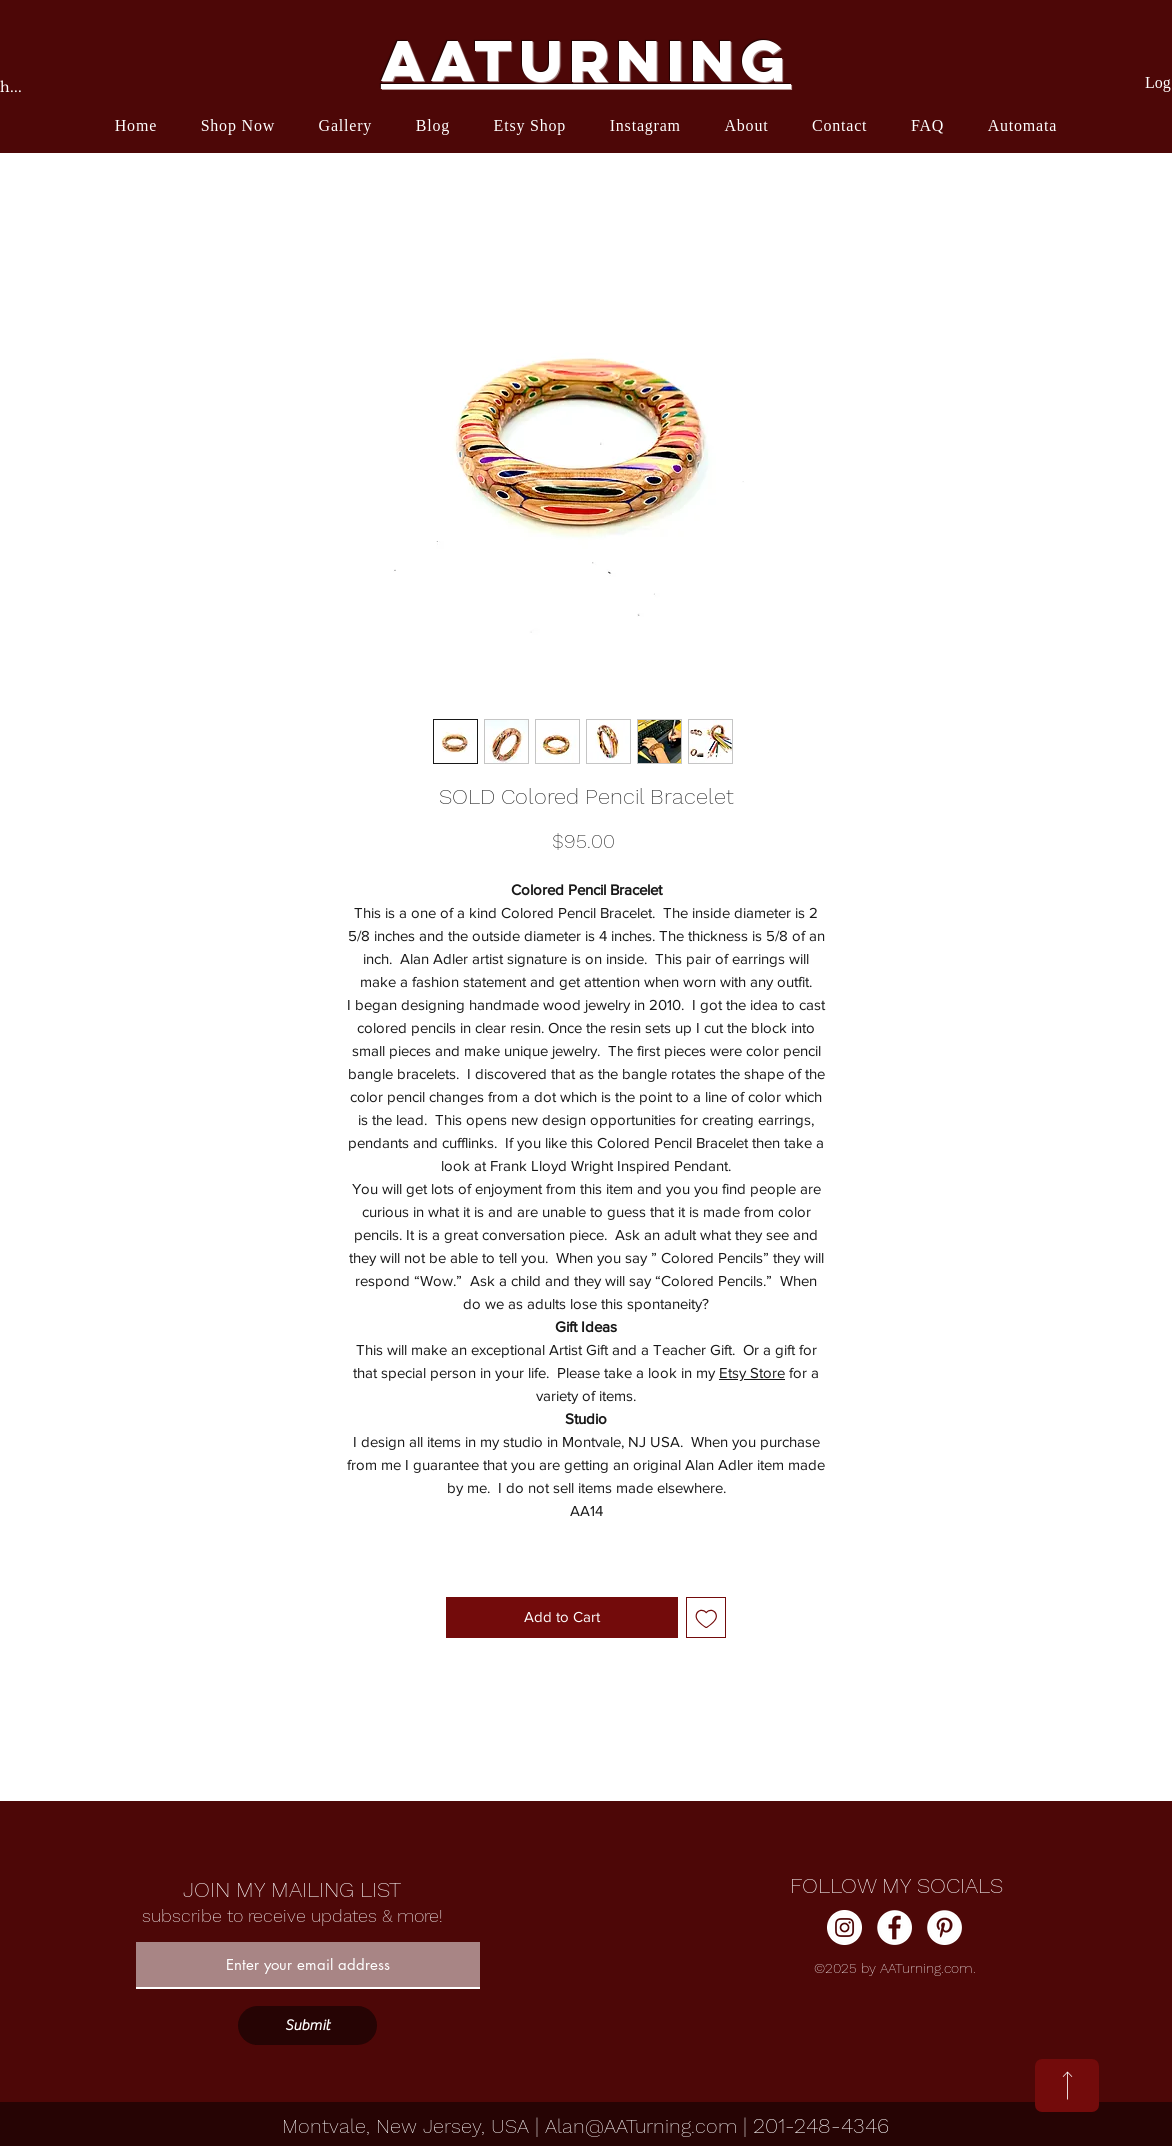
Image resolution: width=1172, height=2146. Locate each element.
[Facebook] (894, 1927)
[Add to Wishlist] (706, 1617)
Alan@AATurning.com (641, 2126)
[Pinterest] (944, 1927)
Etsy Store (752, 1372)
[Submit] (307, 2025)
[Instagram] (844, 1927)
